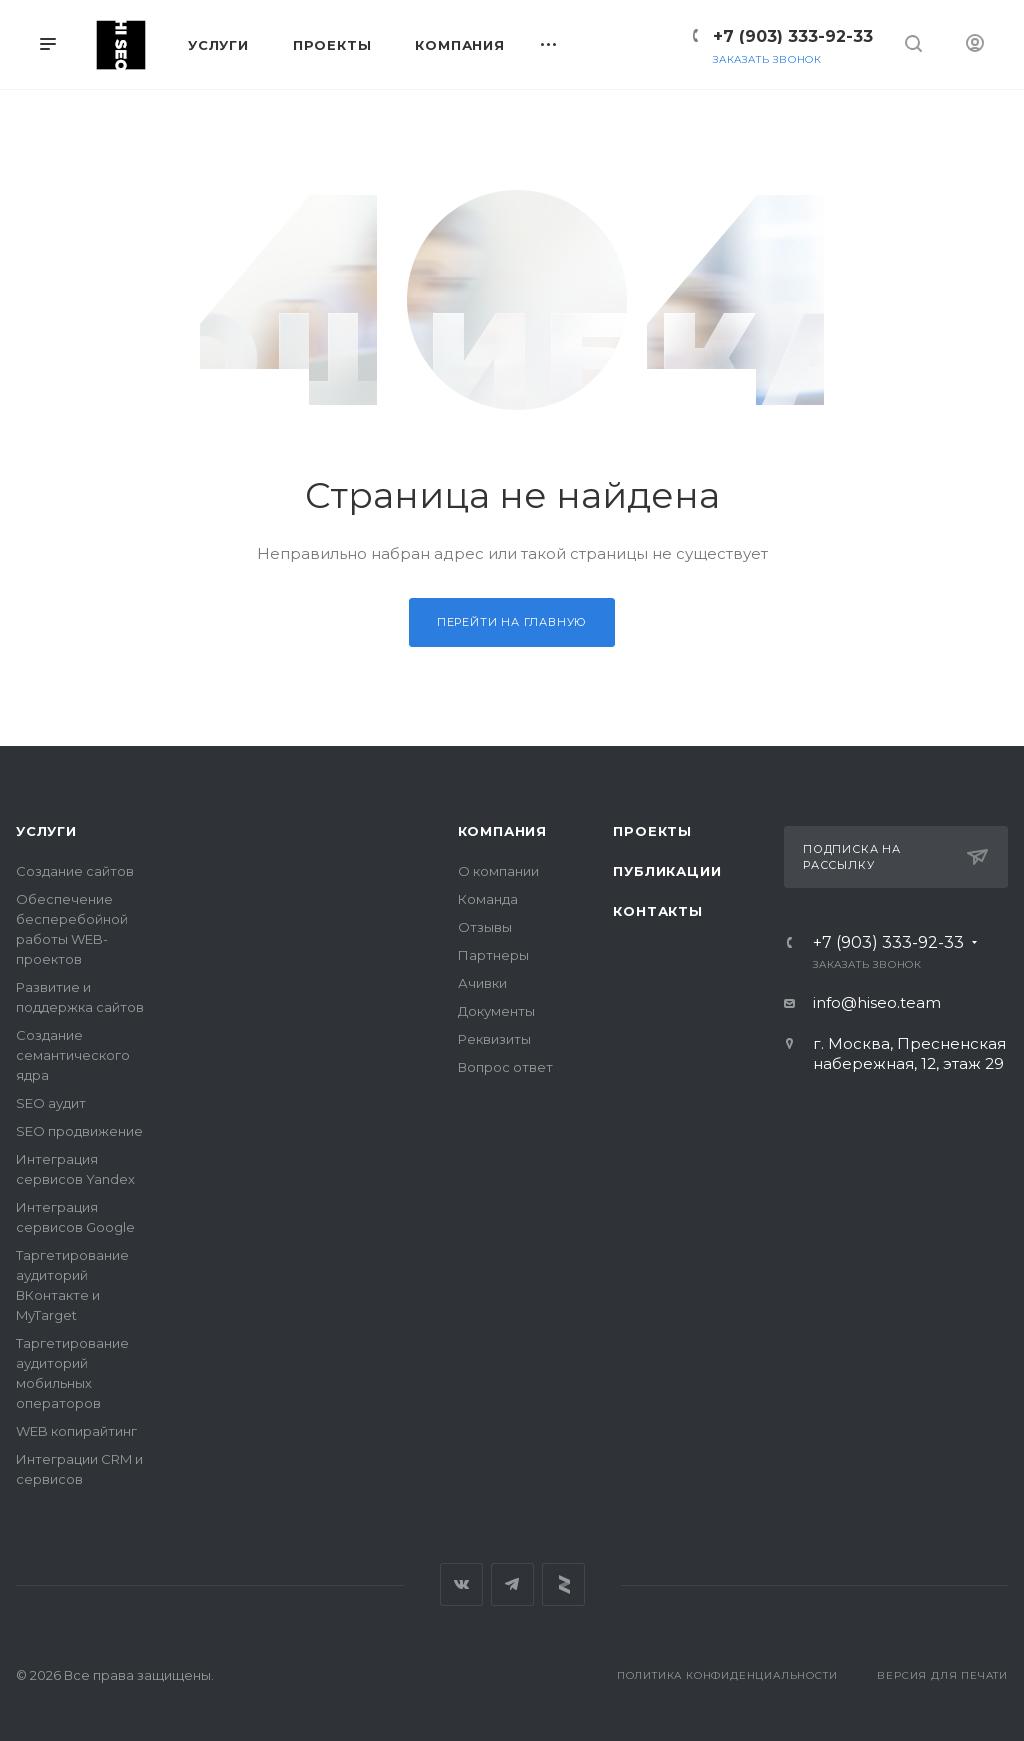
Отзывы (485, 927)
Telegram (512, 1584)
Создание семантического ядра (73, 1055)
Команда (488, 899)
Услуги (46, 831)
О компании (498, 871)
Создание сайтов (75, 871)
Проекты (652, 831)
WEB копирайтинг (76, 1431)
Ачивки (482, 983)
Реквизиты (494, 1039)
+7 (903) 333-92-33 (793, 36)
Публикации (667, 871)
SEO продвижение (79, 1131)
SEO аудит (51, 1103)
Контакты (657, 911)
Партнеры (493, 955)
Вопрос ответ (505, 1067)
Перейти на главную (512, 622)
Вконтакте (461, 1584)
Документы (496, 1011)
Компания (502, 831)
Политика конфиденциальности (727, 1675)
